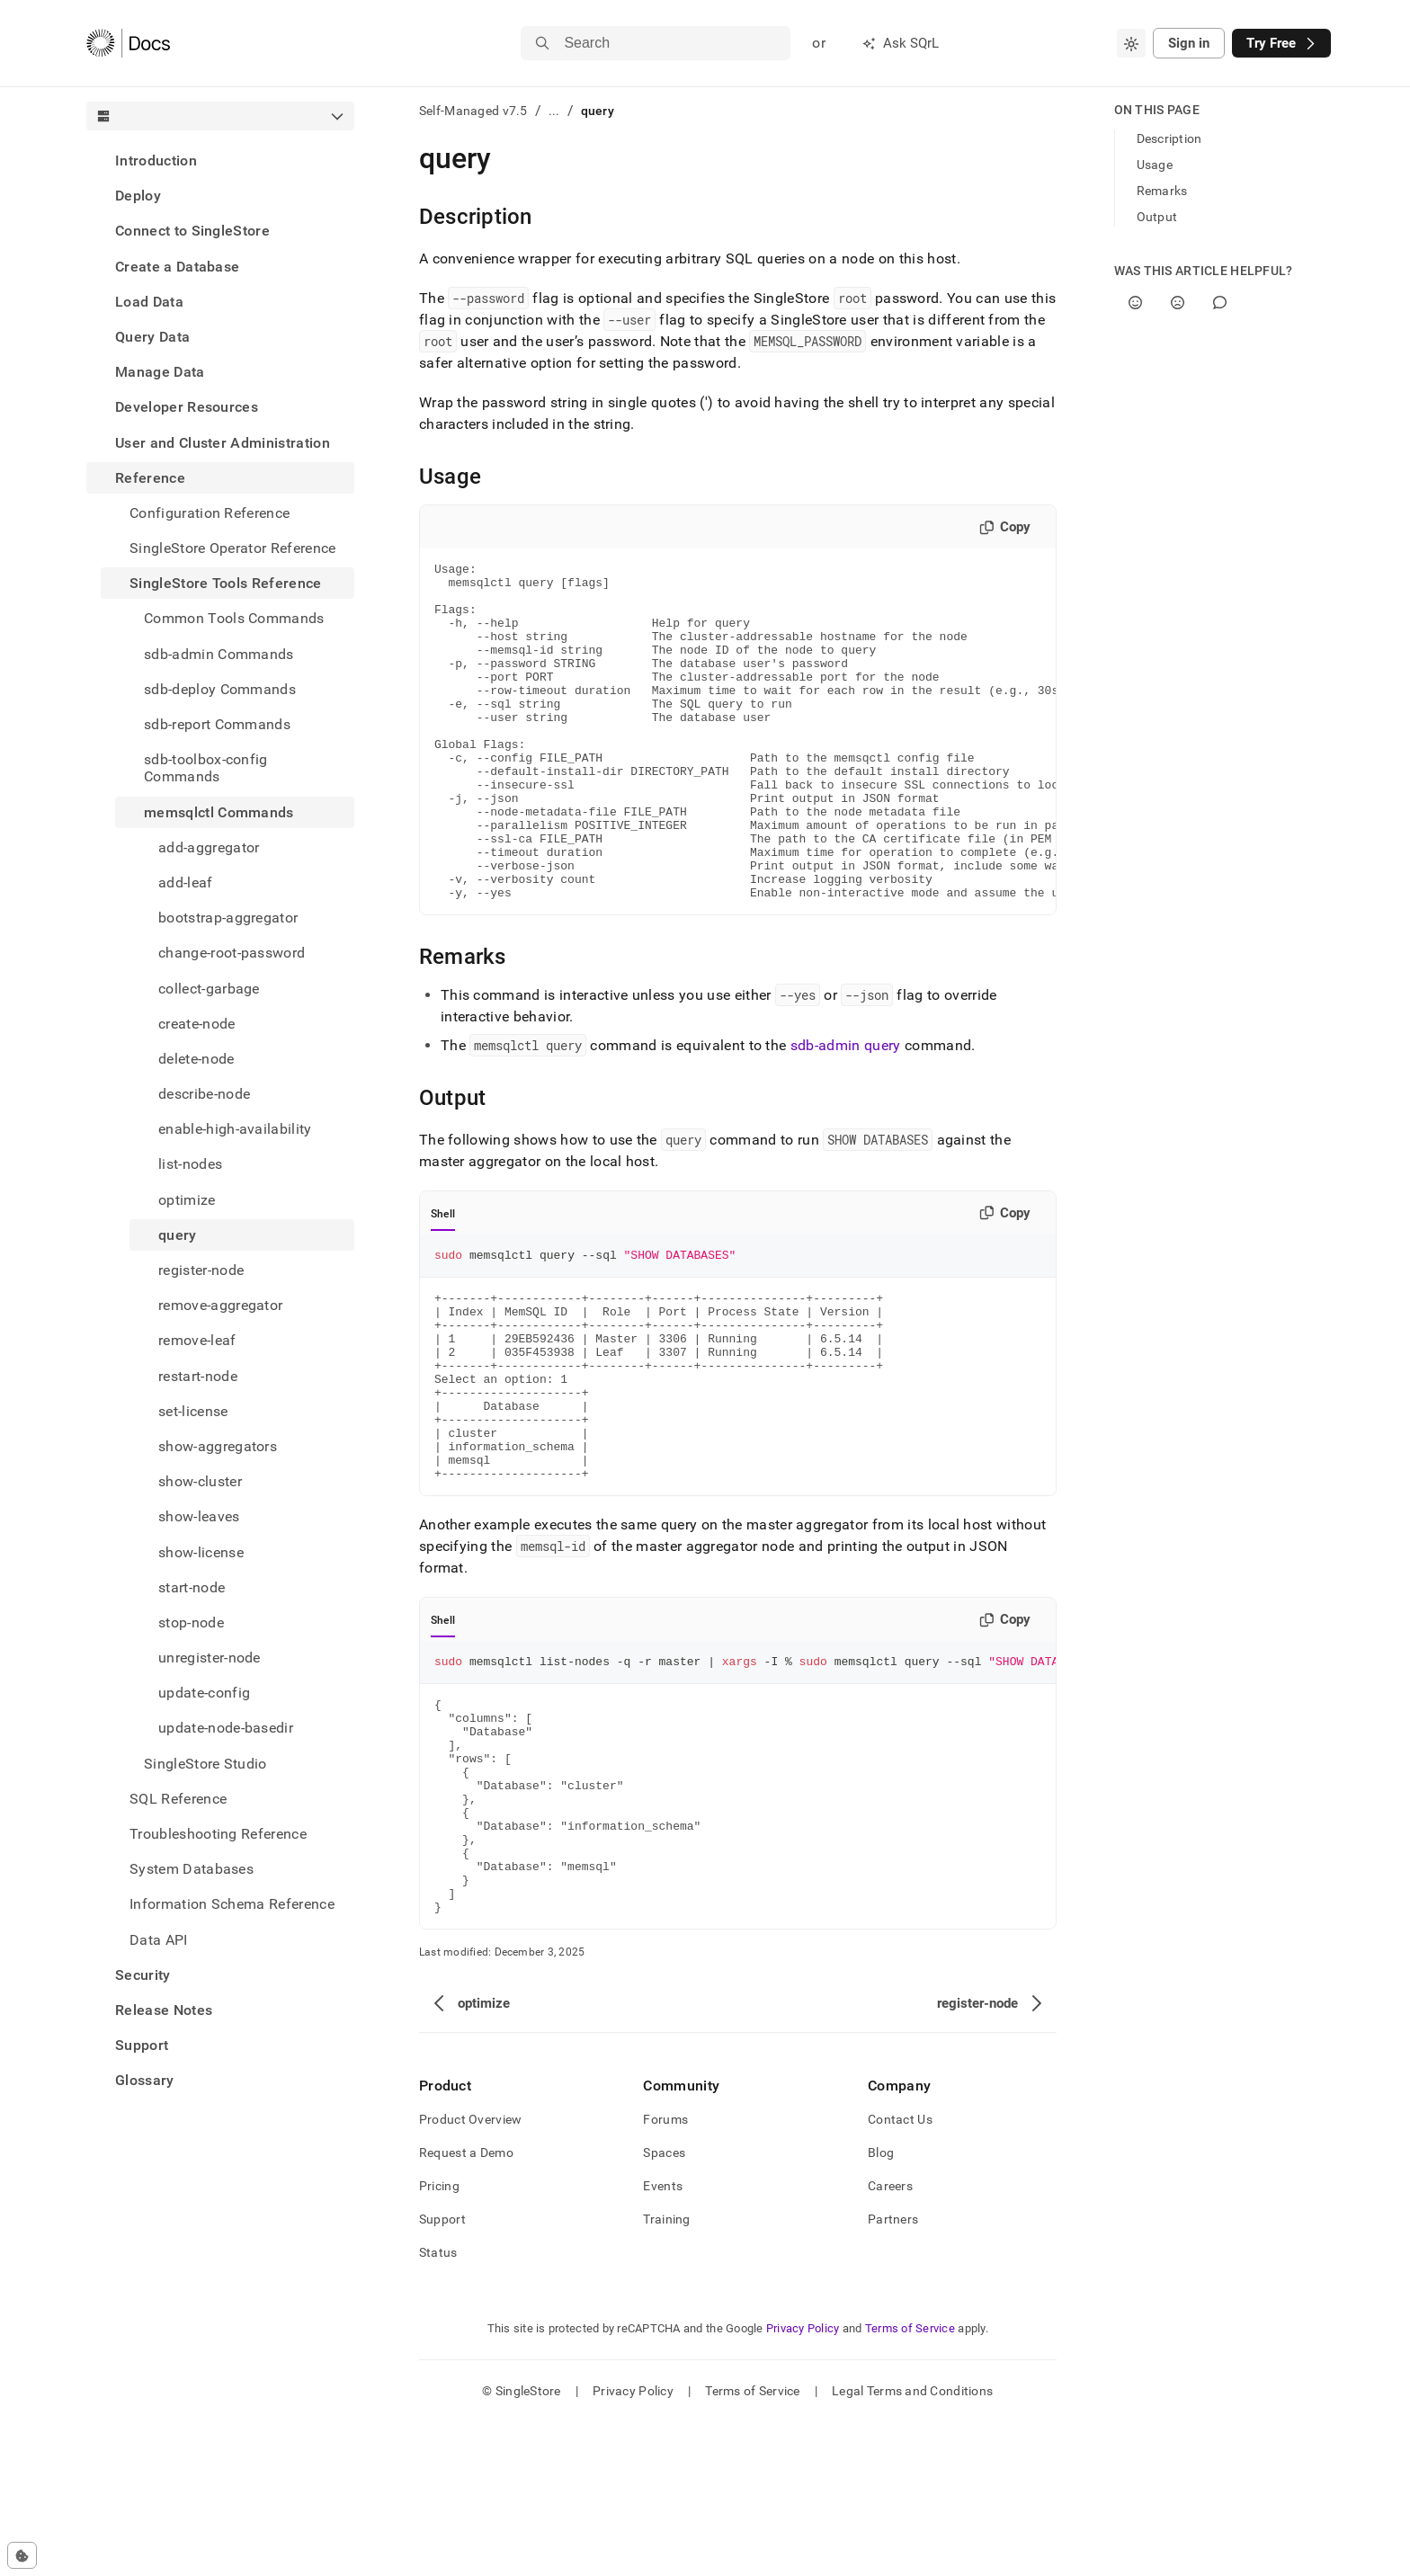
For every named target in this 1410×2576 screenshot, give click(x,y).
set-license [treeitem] (193, 1411)
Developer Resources (186, 406)
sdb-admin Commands (219, 654)
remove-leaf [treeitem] (197, 1340)
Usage (1155, 164)
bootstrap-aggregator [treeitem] (228, 917)
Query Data (152, 336)
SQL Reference (178, 1798)
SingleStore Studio (205, 1763)
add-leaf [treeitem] (185, 882)
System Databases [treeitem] (191, 1868)
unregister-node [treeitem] (209, 1657)
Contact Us (900, 2273)
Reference (150, 477)
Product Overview (470, 2273)
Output (1157, 216)
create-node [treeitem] (197, 1023)
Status (438, 2406)
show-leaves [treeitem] (199, 1516)
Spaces (664, 2306)
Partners (893, 2373)
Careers (890, 2339)
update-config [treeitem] (204, 1692)
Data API (158, 1939)
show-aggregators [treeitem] (217, 1446)
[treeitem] (220, 160)
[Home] (128, 43)
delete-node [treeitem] (196, 1058)
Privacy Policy (803, 2482)
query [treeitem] (177, 1234)
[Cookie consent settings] (22, 2555)
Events (663, 2339)
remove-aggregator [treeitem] (220, 1305)
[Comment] (1220, 302)
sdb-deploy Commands (220, 689)
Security (143, 1974)
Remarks (1162, 190)
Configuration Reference (209, 512)
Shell (443, 1281)
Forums (665, 2273)
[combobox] (1131, 43)
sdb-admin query (845, 1112)
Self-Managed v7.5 (473, 110)
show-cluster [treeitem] (200, 1481)
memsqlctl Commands (219, 812)
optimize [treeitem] (187, 1199)
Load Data (149, 301)
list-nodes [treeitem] (190, 1163)
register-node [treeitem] (201, 1270)
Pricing (439, 2339)
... (554, 110)
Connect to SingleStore (192, 230)
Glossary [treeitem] (144, 2080)
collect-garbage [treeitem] (209, 988)
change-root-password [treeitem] (231, 952)
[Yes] (1135, 302)
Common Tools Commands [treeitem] (234, 618)
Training (666, 2373)
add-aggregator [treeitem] (208, 847)
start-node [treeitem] (191, 1587)
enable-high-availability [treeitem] (235, 1128)
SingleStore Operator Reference (232, 548)
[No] (1177, 302)
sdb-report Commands (217, 724)
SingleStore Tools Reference (225, 583)
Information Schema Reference (232, 1903)
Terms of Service (910, 2482)
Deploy (138, 195)
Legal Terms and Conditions (912, 2544)
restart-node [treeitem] (197, 1376)
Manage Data (160, 371)
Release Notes (163, 2010)
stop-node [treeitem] (191, 1622)
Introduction (156, 160)
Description (1169, 138)
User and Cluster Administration (222, 442)
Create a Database (177, 266)
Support (141, 2045)
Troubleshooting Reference (218, 1833)
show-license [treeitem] (201, 1552)
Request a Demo (466, 2306)
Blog (881, 2306)
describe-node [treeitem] (204, 1093)
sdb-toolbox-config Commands (206, 768)
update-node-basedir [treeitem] (225, 1727)
